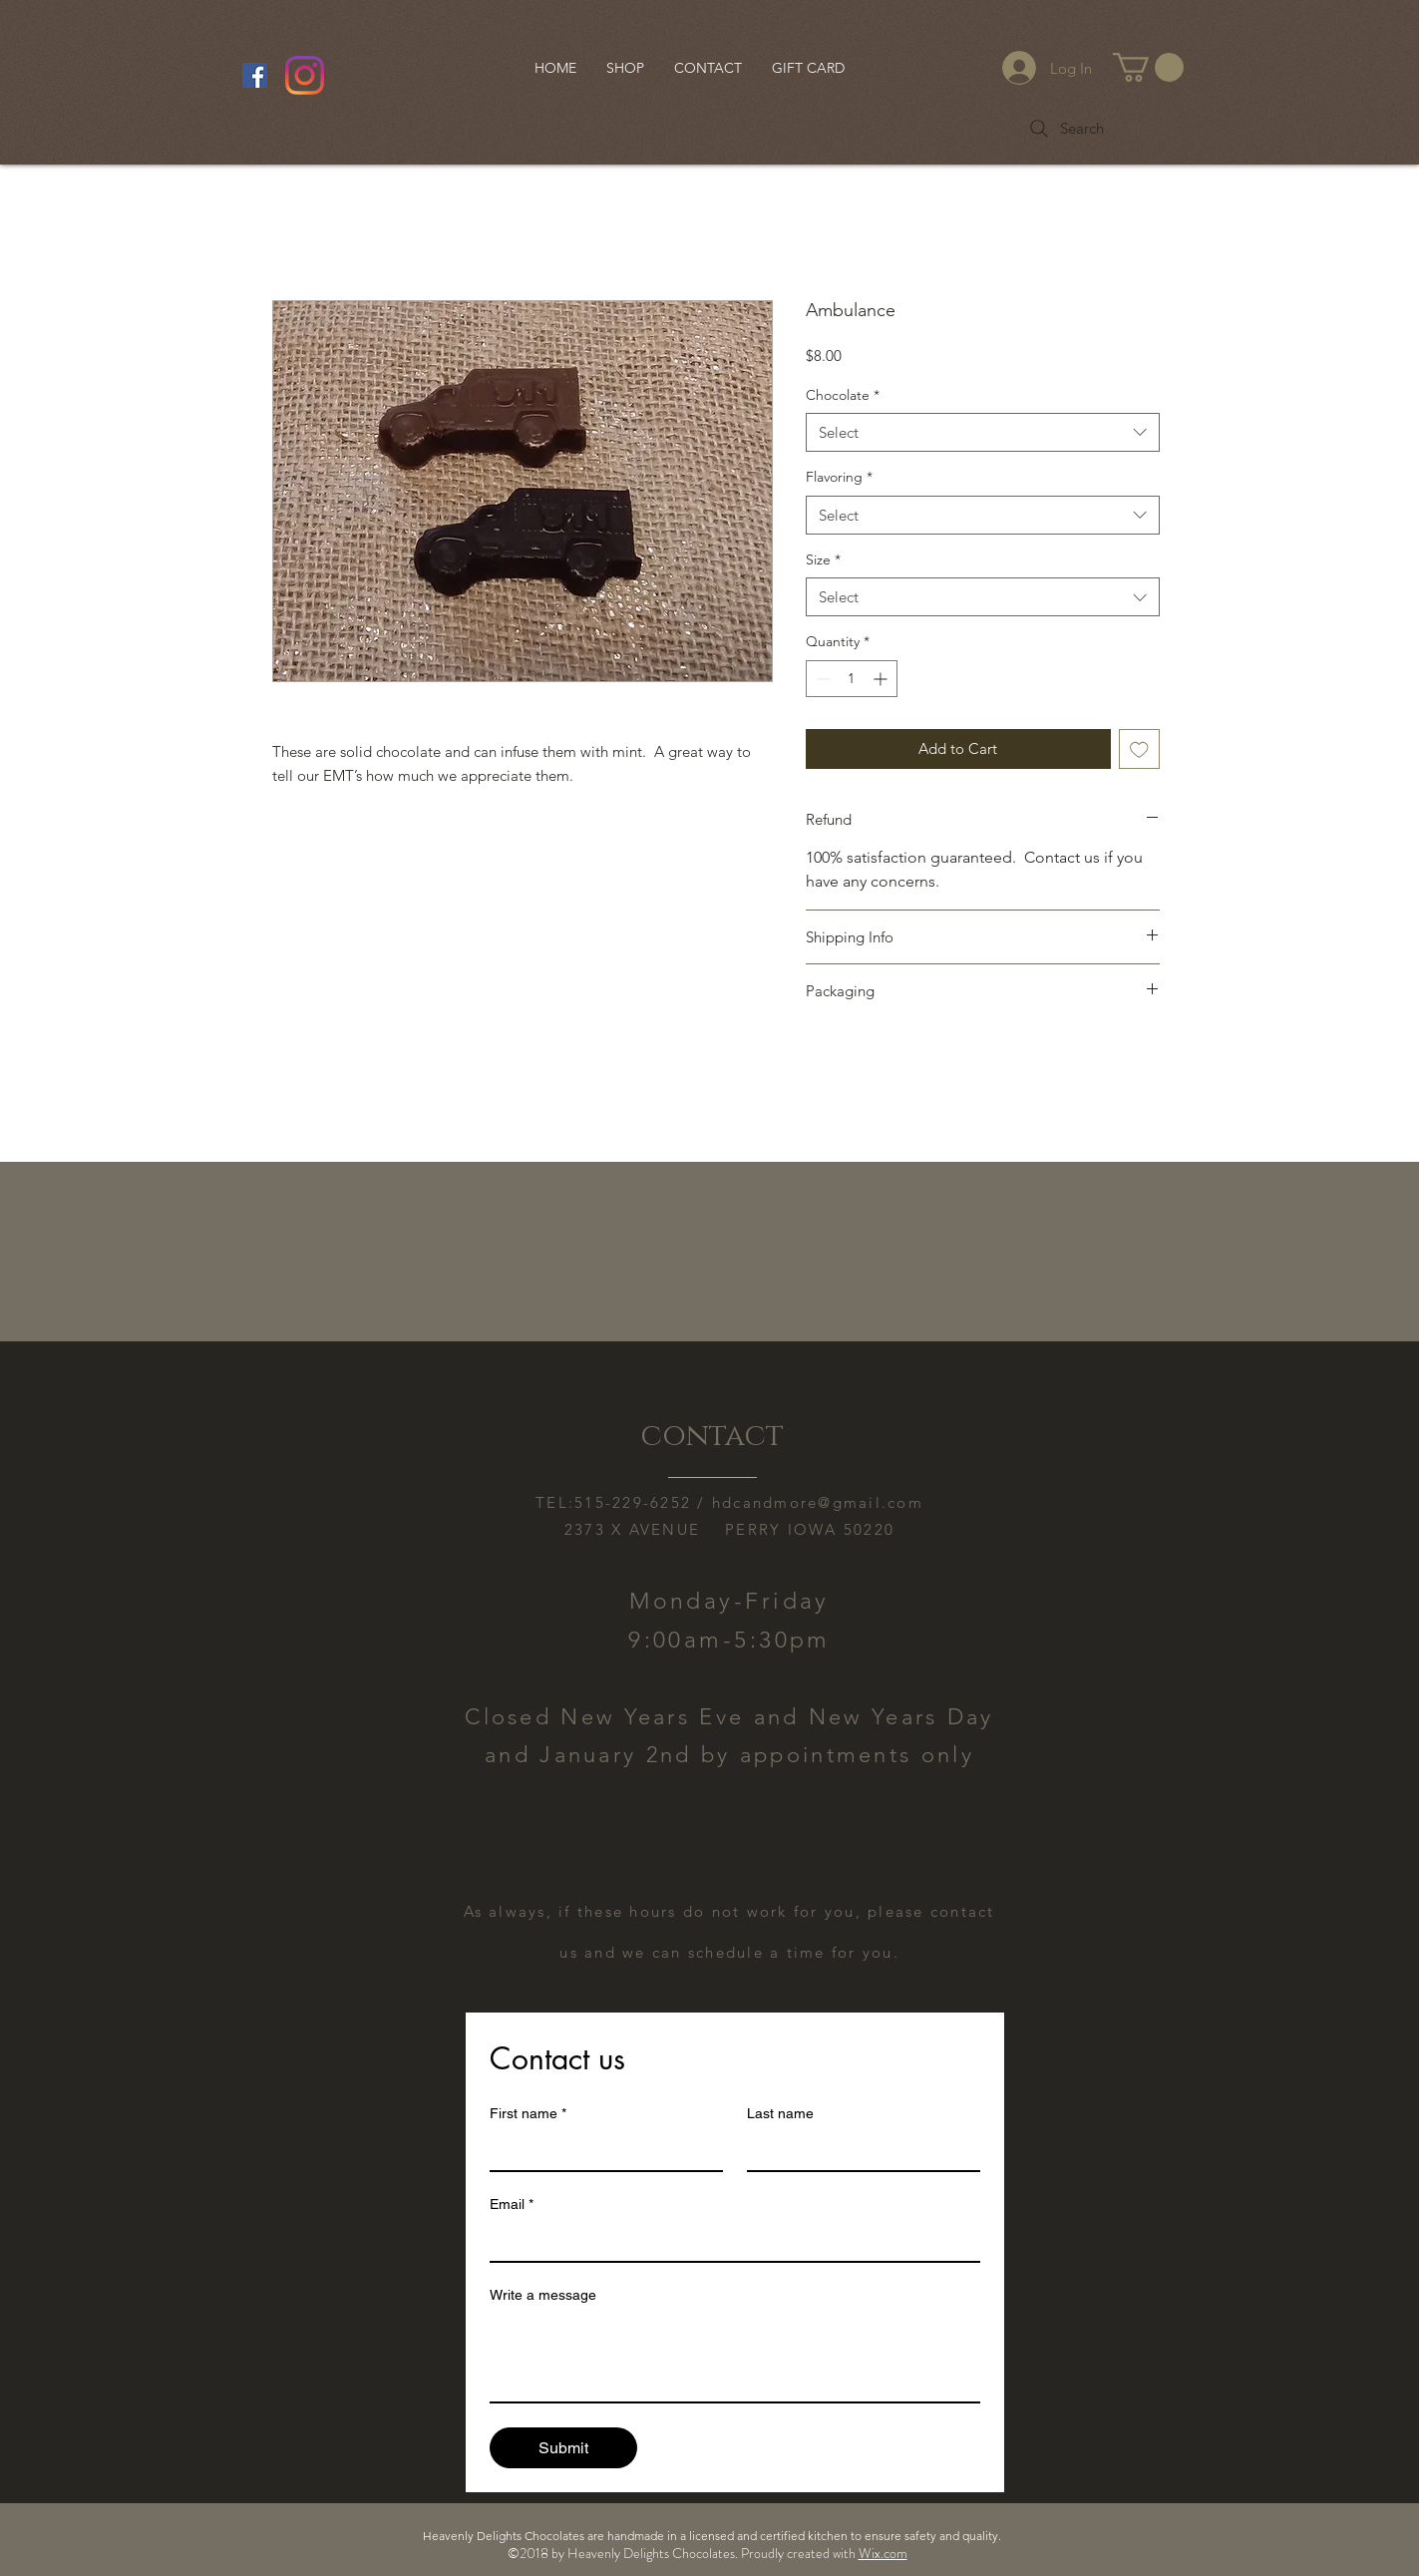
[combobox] (983, 432)
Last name (780, 2113)
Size (823, 559)
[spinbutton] (852, 678)
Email (511, 2204)
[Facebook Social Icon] (254, 75)
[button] (1148, 67)
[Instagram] (304, 75)
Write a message (543, 2295)
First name (528, 2113)
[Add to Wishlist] (1139, 749)
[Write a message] (735, 2356)
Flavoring (839, 477)
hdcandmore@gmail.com (817, 1502)
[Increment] (882, 678)
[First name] (600, 2150)
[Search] (1065, 129)
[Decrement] (821, 678)
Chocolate (843, 395)
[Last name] (857, 2150)
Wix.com (883, 2553)
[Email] (729, 2241)
